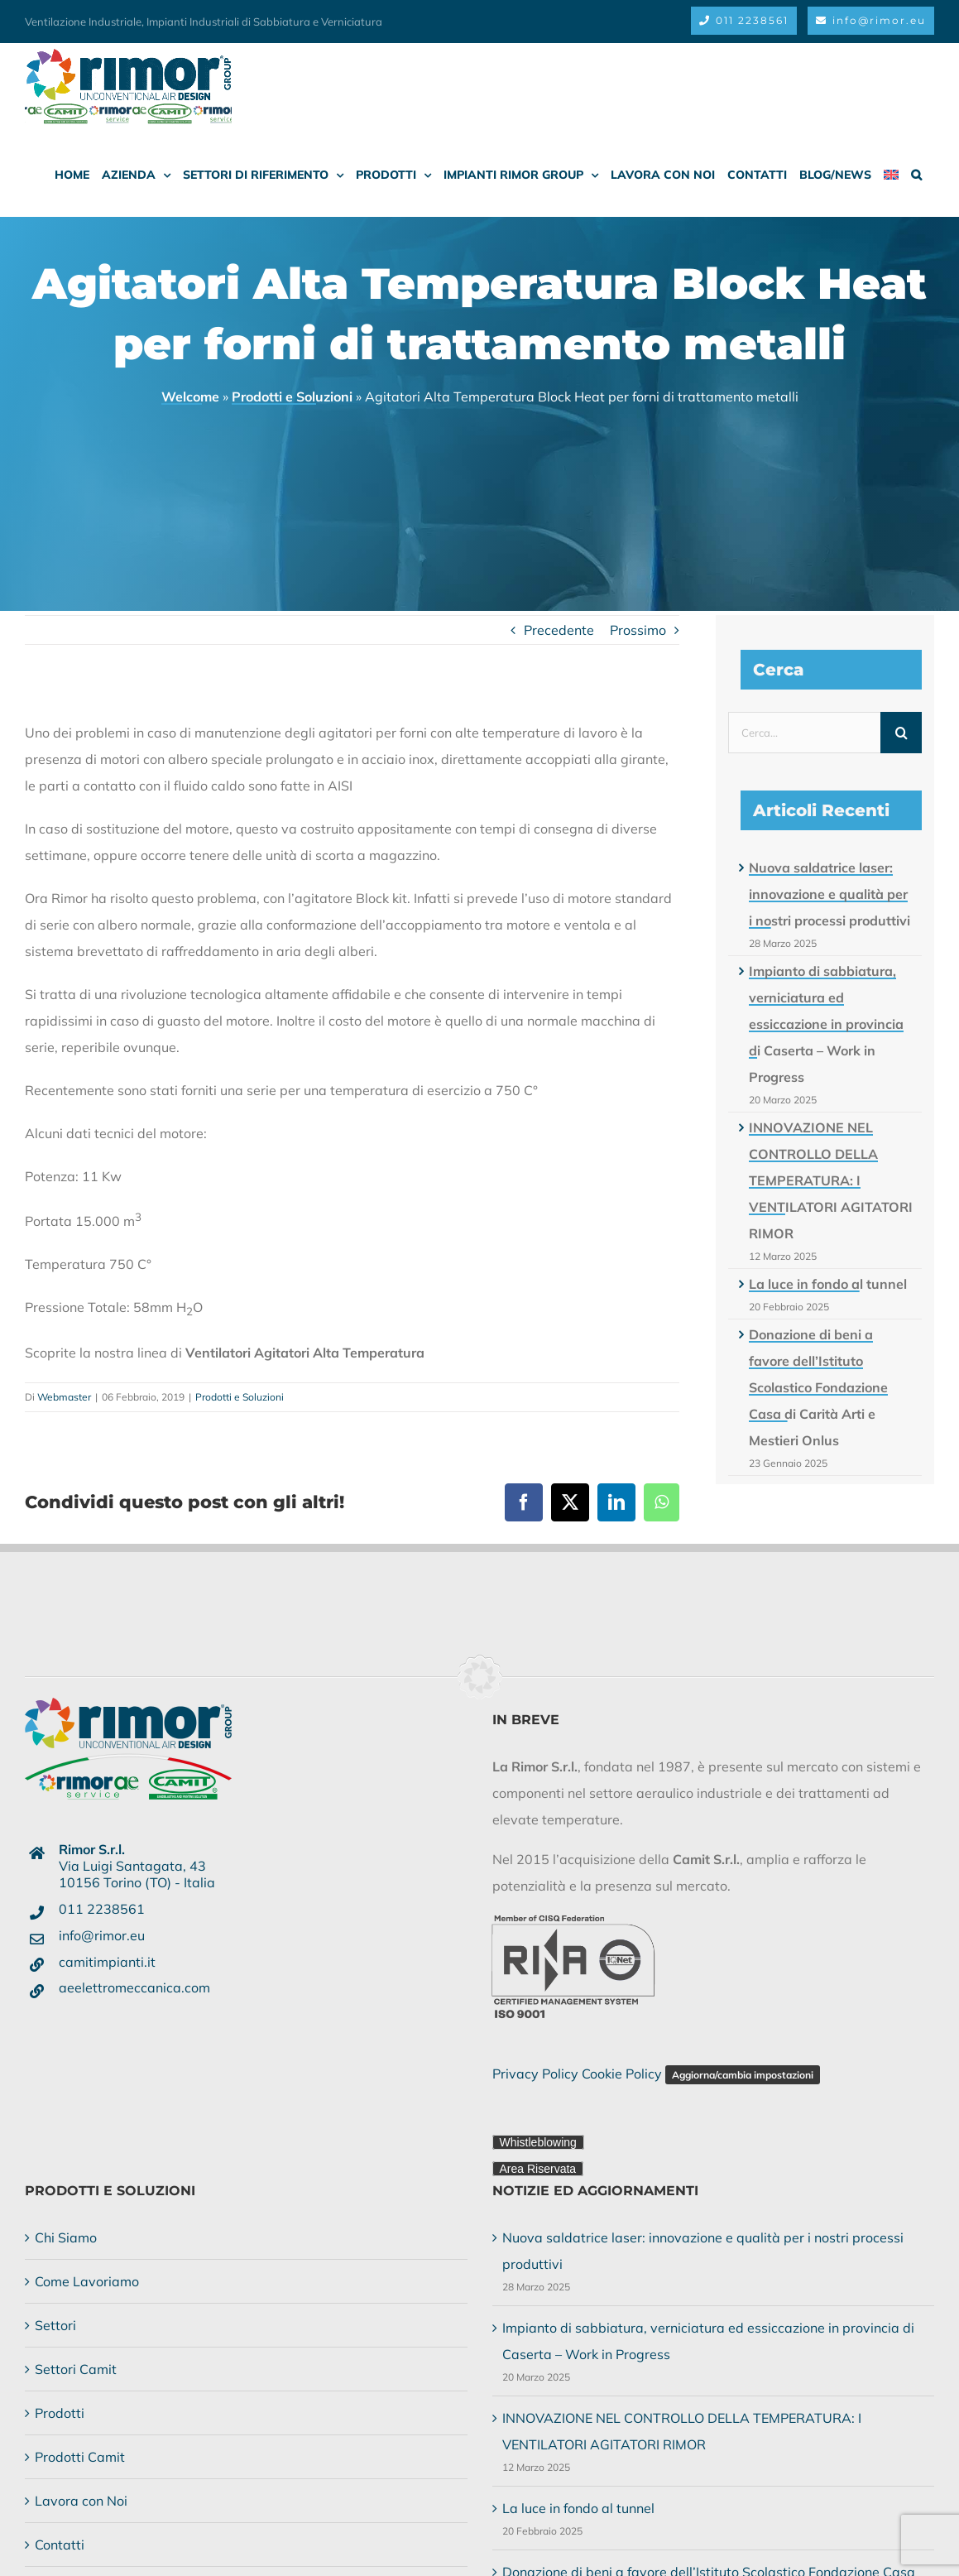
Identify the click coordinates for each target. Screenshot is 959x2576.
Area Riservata (538, 2168)
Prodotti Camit (80, 2457)
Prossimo (638, 630)
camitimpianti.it (107, 1962)
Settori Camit (76, 2369)
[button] (916, 174)
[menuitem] (891, 174)
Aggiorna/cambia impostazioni (742, 2075)
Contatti (59, 2544)
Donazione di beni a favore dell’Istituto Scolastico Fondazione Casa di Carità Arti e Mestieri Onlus (818, 1387)
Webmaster (64, 1397)
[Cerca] (901, 732)
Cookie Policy (622, 2073)
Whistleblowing (538, 2142)
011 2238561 (102, 1909)
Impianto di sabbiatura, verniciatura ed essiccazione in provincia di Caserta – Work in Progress (826, 1024)
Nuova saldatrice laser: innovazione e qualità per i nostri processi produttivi (829, 894)
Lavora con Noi (81, 2500)
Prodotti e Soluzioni (292, 396)
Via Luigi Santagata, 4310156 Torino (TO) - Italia (137, 1866)
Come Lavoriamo (87, 2281)
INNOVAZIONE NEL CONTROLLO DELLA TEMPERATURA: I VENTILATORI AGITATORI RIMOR (831, 1180)
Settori (55, 2325)
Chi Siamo (66, 2237)
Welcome (190, 396)
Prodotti (59, 2413)
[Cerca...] (804, 732)
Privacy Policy (535, 2073)
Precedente (559, 630)
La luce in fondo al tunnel (828, 1284)
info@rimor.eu (102, 1935)
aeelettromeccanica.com (134, 1987)
